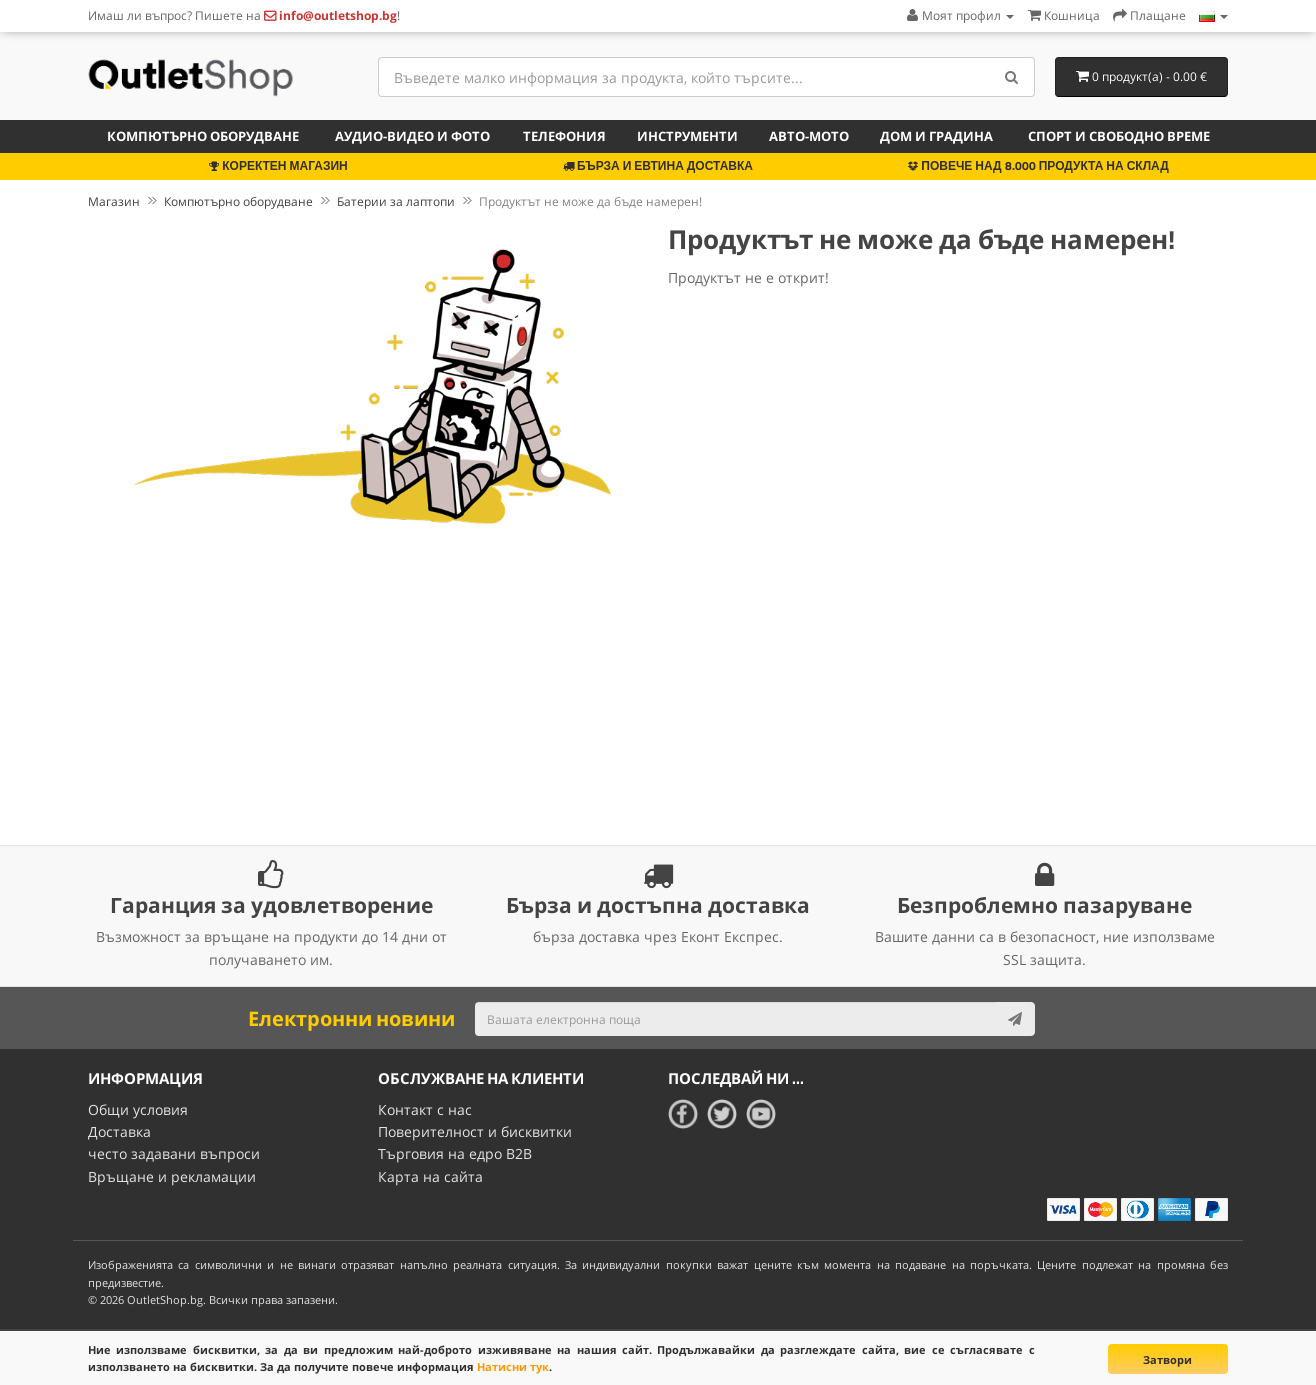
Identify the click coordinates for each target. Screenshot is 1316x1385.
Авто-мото (809, 136)
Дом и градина (936, 136)
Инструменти (687, 136)
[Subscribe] (1015, 1019)
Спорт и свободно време (1119, 136)
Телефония (564, 136)
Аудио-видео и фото (412, 136)
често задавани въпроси (174, 1153)
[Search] (1012, 77)
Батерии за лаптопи (396, 201)
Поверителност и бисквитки (475, 1131)
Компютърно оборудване (203, 136)
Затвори (1167, 1359)
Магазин (114, 201)
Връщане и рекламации (172, 1176)
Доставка (119, 1131)
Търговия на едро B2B (455, 1153)
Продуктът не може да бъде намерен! (590, 201)
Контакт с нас (425, 1109)
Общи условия (138, 1109)
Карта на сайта (430, 1176)
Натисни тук (513, 1366)
